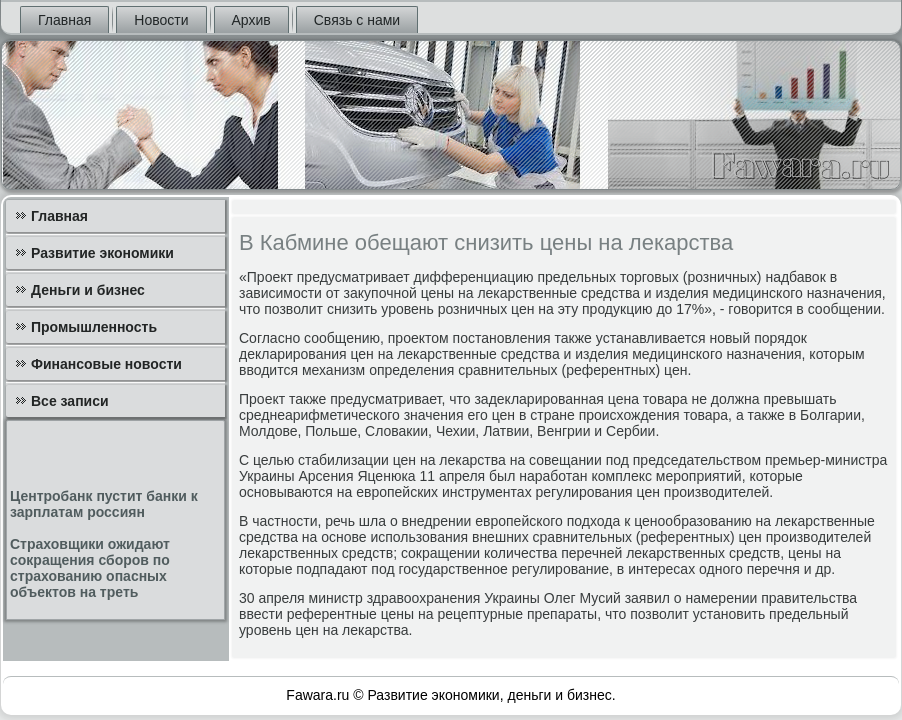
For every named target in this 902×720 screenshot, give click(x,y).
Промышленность (94, 327)
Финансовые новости (106, 364)
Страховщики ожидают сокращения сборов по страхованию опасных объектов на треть (90, 568)
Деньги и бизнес (88, 290)
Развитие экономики (102, 253)
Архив (251, 20)
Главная (64, 20)
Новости (161, 20)
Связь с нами (357, 20)
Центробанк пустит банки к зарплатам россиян (104, 504)
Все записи (70, 401)
